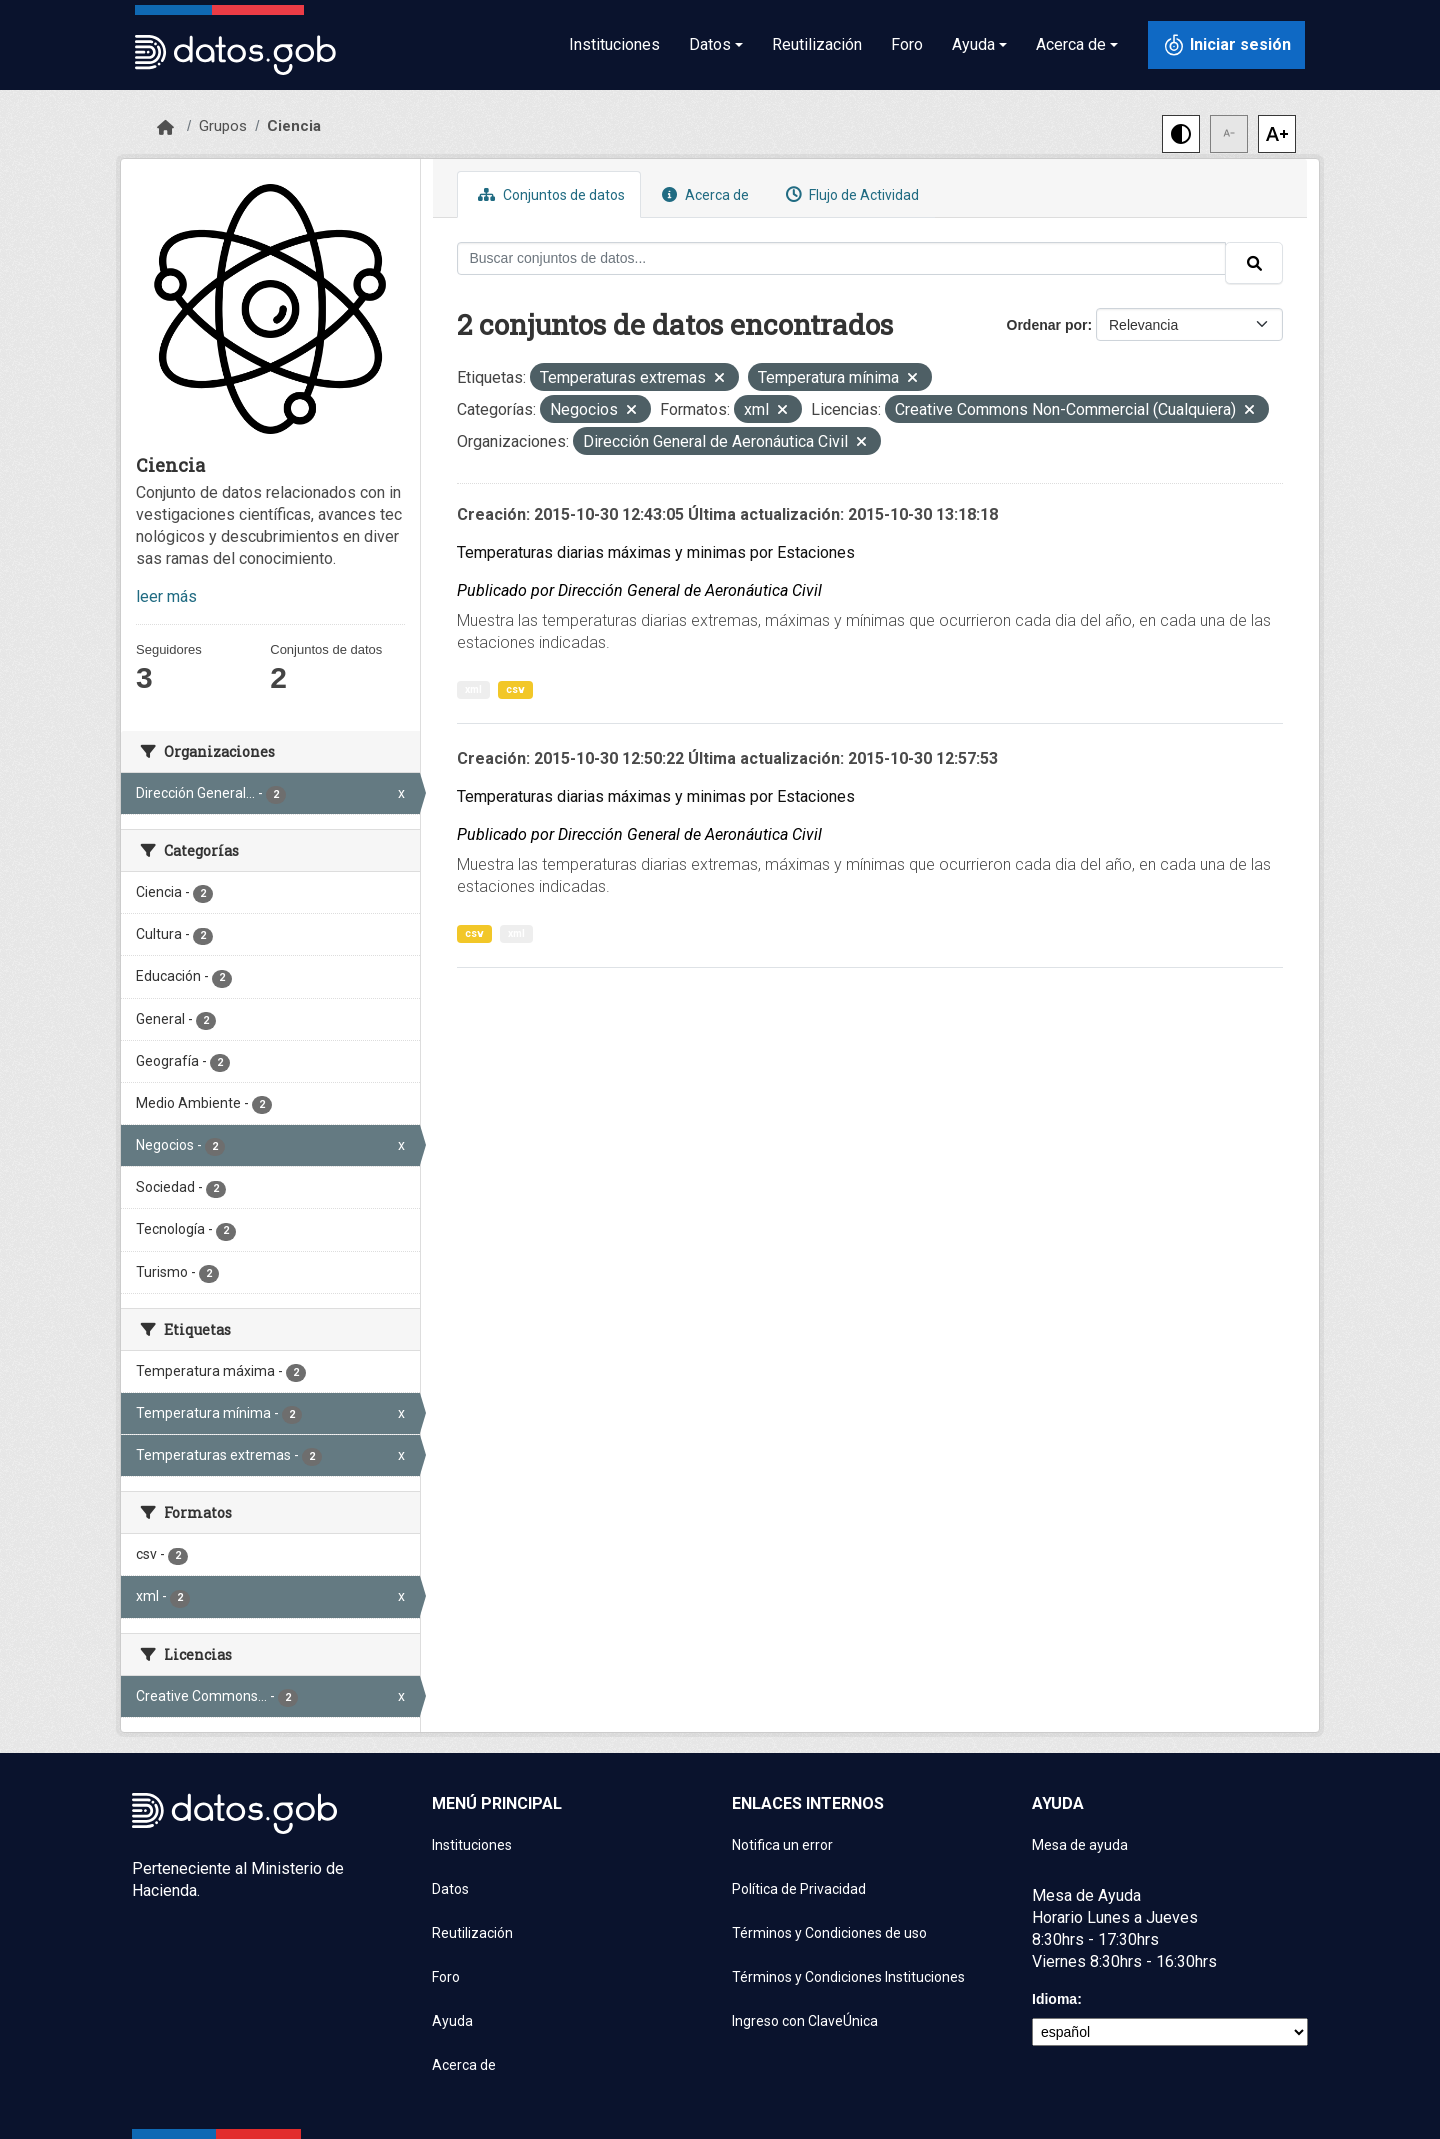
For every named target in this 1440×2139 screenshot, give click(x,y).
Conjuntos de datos (549, 194)
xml (473, 689)
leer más (166, 596)
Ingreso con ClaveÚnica (805, 2021)
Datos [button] (710, 44)
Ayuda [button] (973, 44)
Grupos (223, 126)
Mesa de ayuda (1080, 1845)
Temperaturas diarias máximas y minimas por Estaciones (656, 552)
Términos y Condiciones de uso (829, 1933)
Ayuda (452, 2021)
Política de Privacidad (799, 1889)
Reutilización (817, 44)
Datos (450, 1889)
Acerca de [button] (1071, 44)
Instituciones (614, 44)
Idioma (1054, 1999)
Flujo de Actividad (850, 194)
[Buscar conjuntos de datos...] (842, 258)
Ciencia (294, 126)
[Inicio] (165, 128)
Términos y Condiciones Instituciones (848, 1977)
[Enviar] (1254, 263)
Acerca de (703, 194)
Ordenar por (1047, 325)
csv (515, 689)
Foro (907, 44)
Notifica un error (782, 1845)
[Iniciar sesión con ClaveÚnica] (1226, 45)
